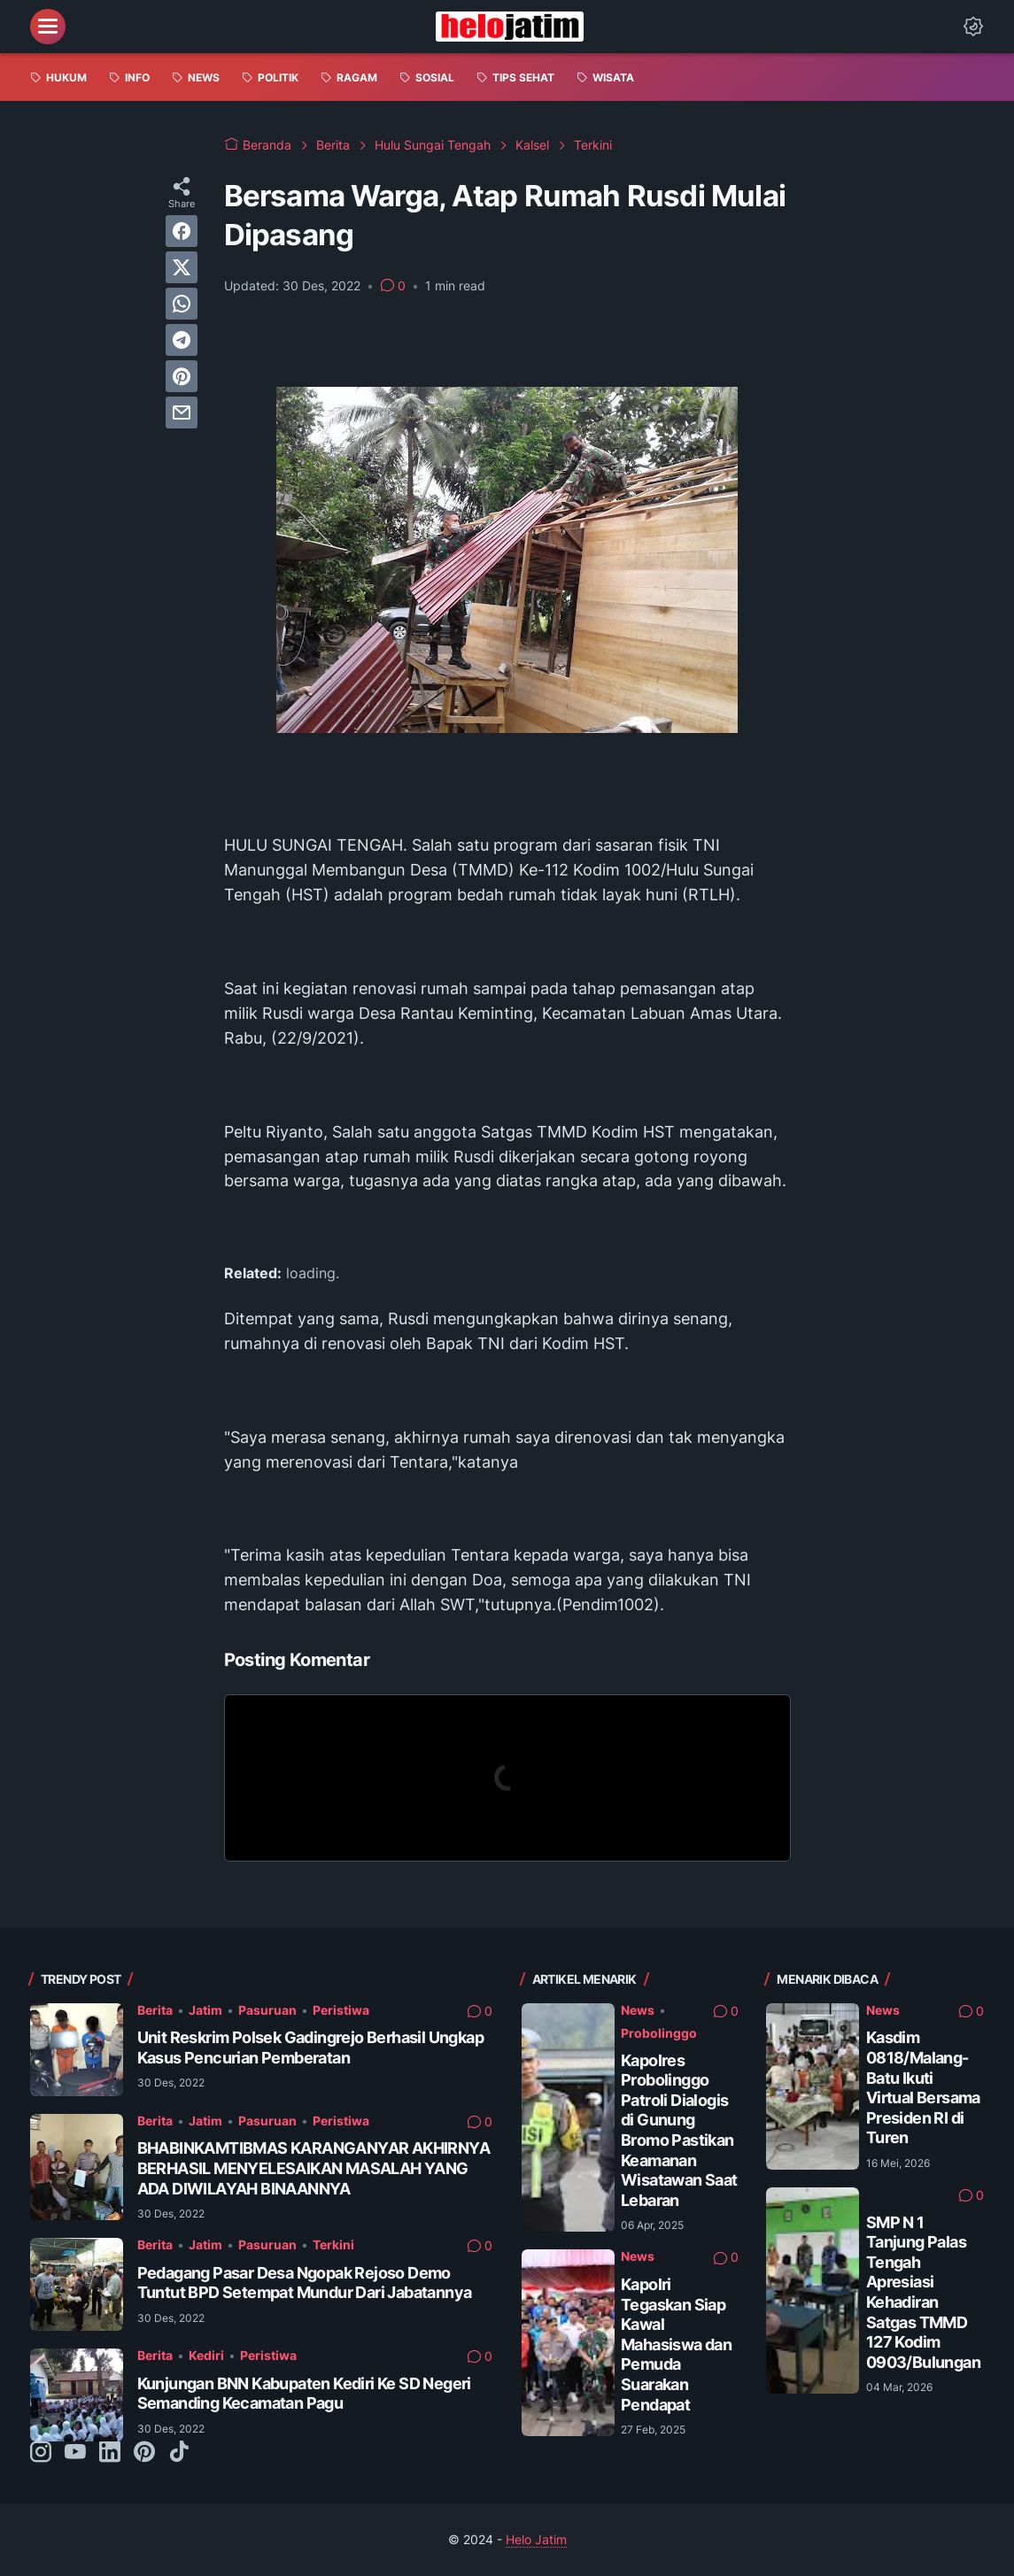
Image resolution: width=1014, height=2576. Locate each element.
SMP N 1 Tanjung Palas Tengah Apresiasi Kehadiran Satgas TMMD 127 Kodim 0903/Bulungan (923, 2292)
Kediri (206, 2355)
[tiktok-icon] (179, 2452)
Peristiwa (341, 2009)
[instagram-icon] (40, 2452)
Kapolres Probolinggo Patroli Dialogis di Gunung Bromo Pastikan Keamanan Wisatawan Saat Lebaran (679, 2130)
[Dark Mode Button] (973, 26)
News (637, 2009)
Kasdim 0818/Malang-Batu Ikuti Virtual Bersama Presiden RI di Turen (923, 2087)
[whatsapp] (181, 304)
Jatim (205, 2009)
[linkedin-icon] (109, 2452)
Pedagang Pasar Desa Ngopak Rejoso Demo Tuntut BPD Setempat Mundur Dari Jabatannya (304, 2283)
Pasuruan (267, 2009)
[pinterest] (181, 376)
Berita (155, 2009)
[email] (181, 412)
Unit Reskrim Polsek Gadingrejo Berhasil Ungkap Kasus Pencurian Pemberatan (310, 2047)
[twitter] (181, 267)
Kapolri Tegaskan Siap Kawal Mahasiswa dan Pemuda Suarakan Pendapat (676, 2344)
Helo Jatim (536, 2539)
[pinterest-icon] (144, 2452)
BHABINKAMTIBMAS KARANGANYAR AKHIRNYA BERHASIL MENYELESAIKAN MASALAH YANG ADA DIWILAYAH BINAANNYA (313, 2168)
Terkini (333, 2244)
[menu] (48, 26)
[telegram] (181, 340)
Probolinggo (659, 2032)
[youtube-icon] (75, 2452)
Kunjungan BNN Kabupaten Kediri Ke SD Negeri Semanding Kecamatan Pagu (304, 2393)
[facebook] (181, 231)
